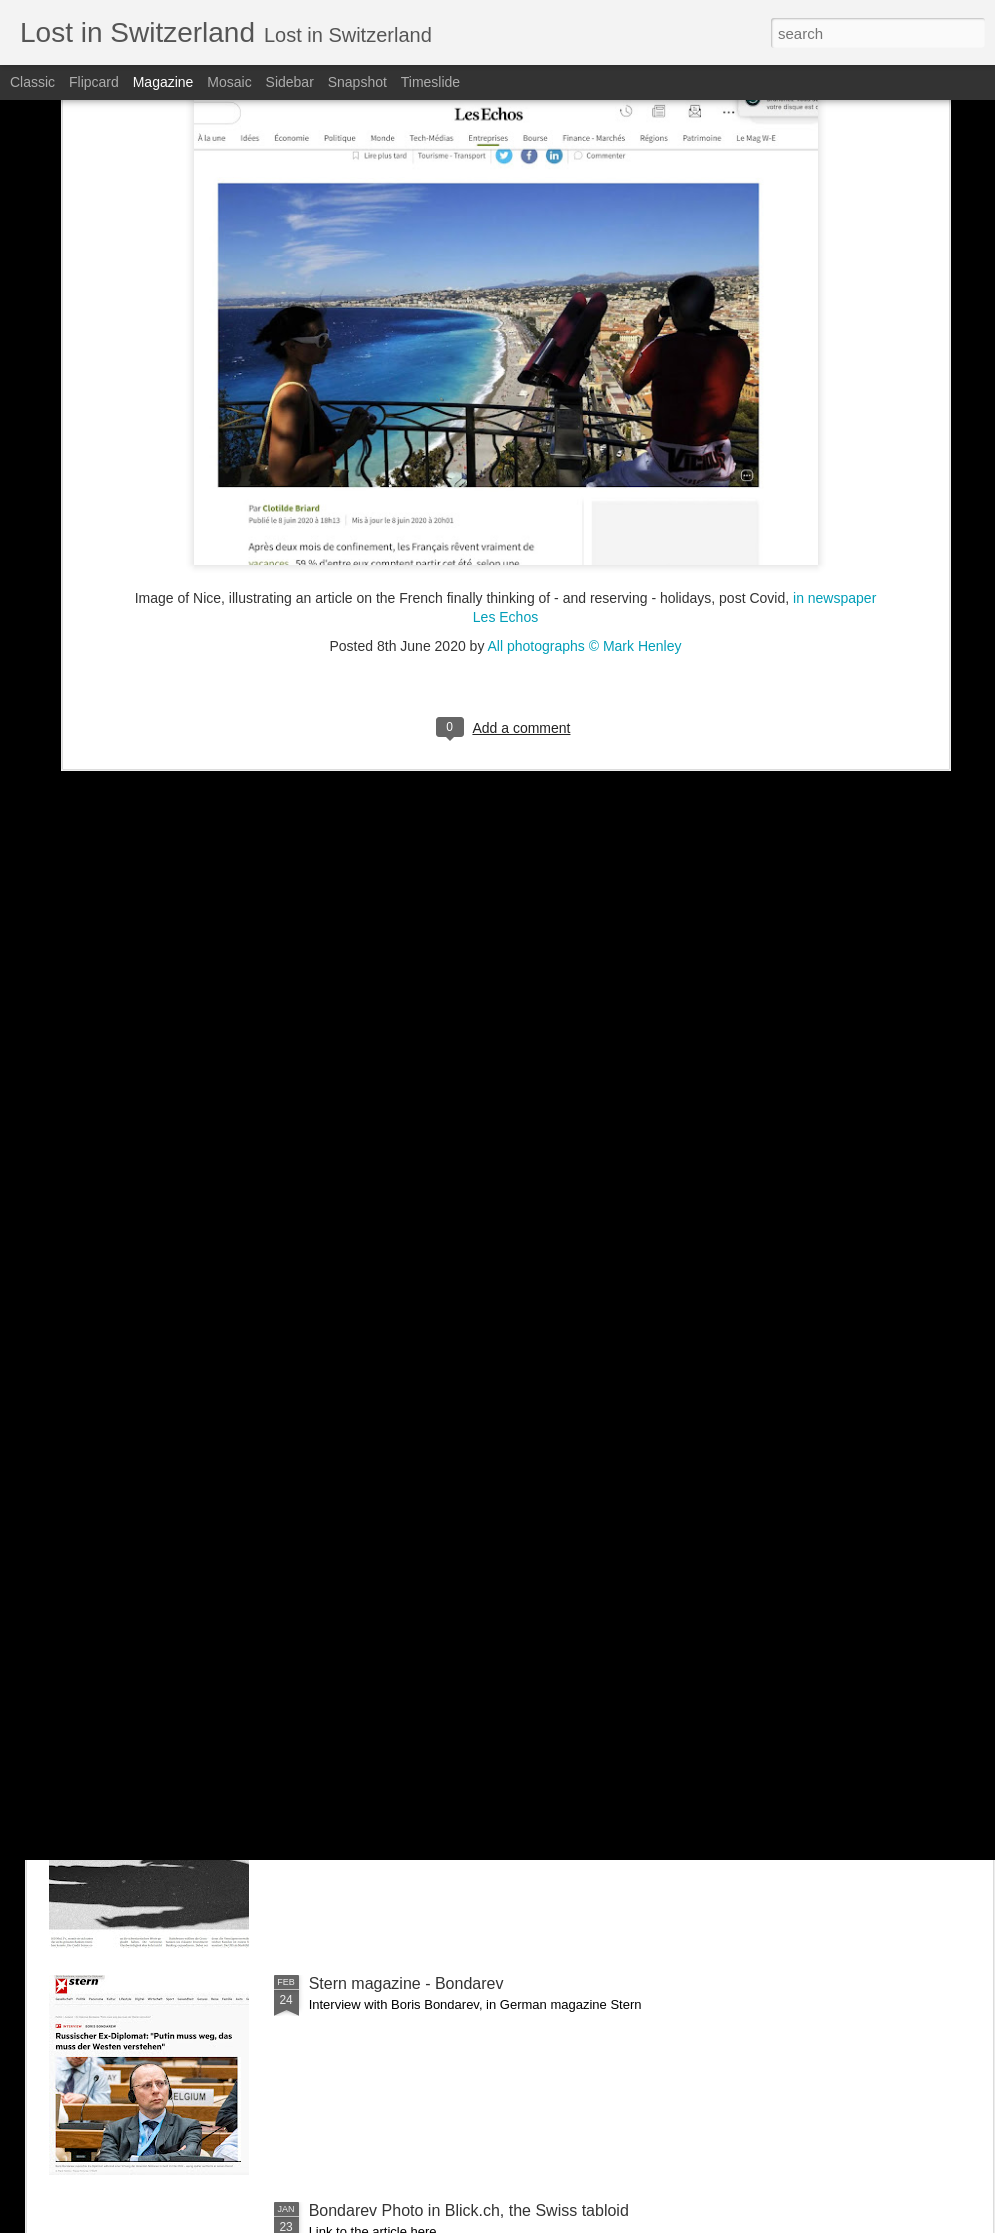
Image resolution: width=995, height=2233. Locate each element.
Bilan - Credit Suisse (381, 1529)
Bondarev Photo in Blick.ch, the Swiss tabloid (469, 2210)
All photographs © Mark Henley (585, 427)
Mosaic (229, 82)
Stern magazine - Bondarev (406, 1983)
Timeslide (430, 82)
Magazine (163, 82)
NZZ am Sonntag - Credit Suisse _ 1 (438, 1756)
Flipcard (94, 82)
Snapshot (357, 82)
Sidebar (290, 82)
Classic (32, 82)
